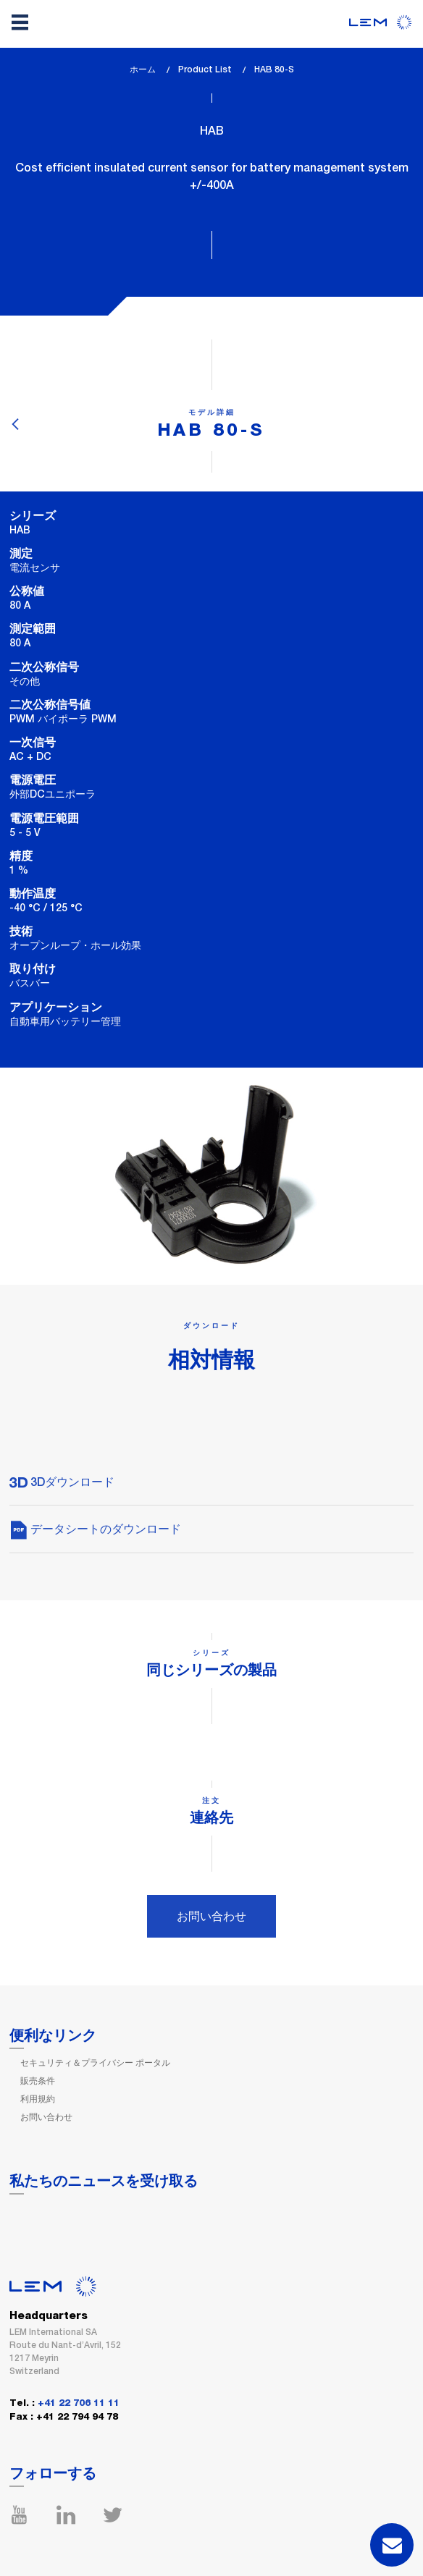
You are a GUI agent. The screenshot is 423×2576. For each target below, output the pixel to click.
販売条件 (37, 2081)
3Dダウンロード (61, 1482)
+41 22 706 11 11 (79, 2403)
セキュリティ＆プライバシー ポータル (95, 2062)
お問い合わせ (211, 1916)
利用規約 (37, 2099)
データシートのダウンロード (95, 1529)
